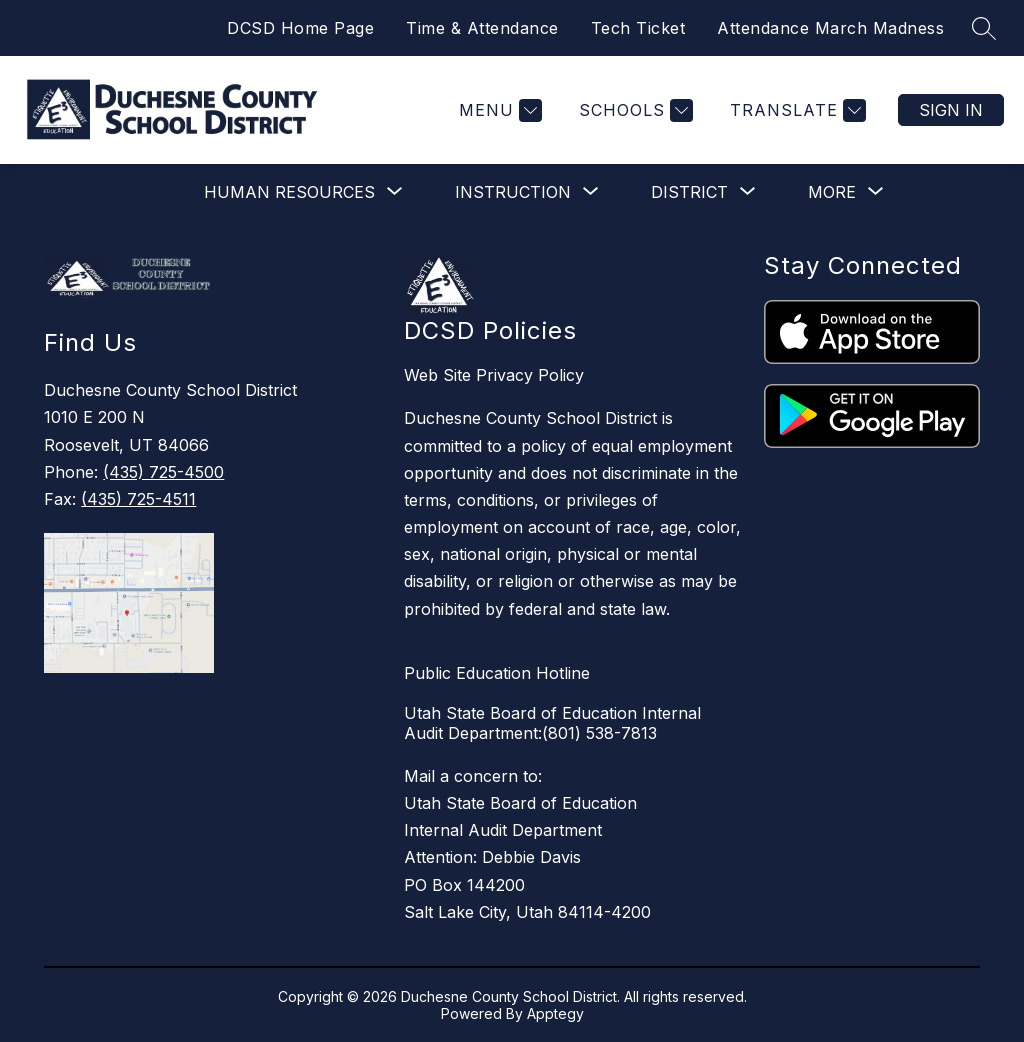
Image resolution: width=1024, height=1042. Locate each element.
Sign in (951, 110)
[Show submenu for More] (832, 192)
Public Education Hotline (497, 673)
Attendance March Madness (830, 28)
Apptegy (555, 1013)
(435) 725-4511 (138, 499)
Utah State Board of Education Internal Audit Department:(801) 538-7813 (552, 723)
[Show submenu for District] (689, 192)
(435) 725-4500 (163, 472)
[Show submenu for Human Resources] (289, 192)
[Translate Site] (795, 110)
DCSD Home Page (300, 28)
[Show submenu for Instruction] (513, 192)
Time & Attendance (482, 28)
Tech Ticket (638, 28)
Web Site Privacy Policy (494, 375)
